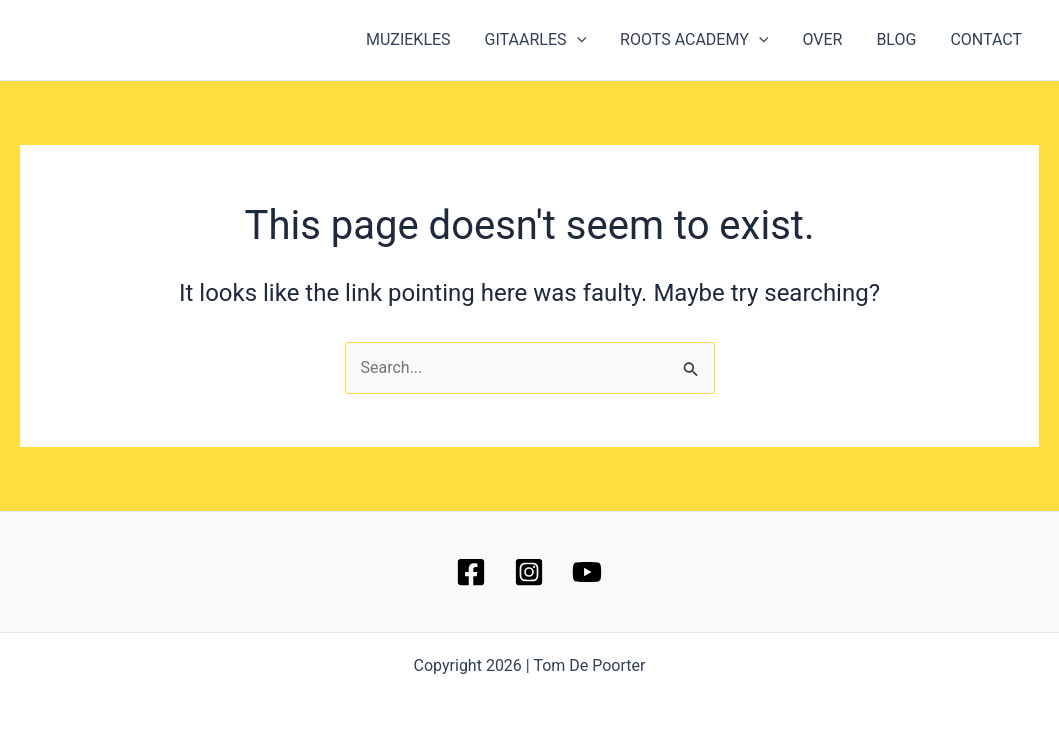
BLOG (899, 39)
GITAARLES (545, 40)
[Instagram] (529, 572)
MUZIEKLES (419, 39)
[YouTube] (587, 572)
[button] (586, 40)
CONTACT (987, 39)
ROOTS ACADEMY (701, 40)
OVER (827, 39)
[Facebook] (471, 572)
